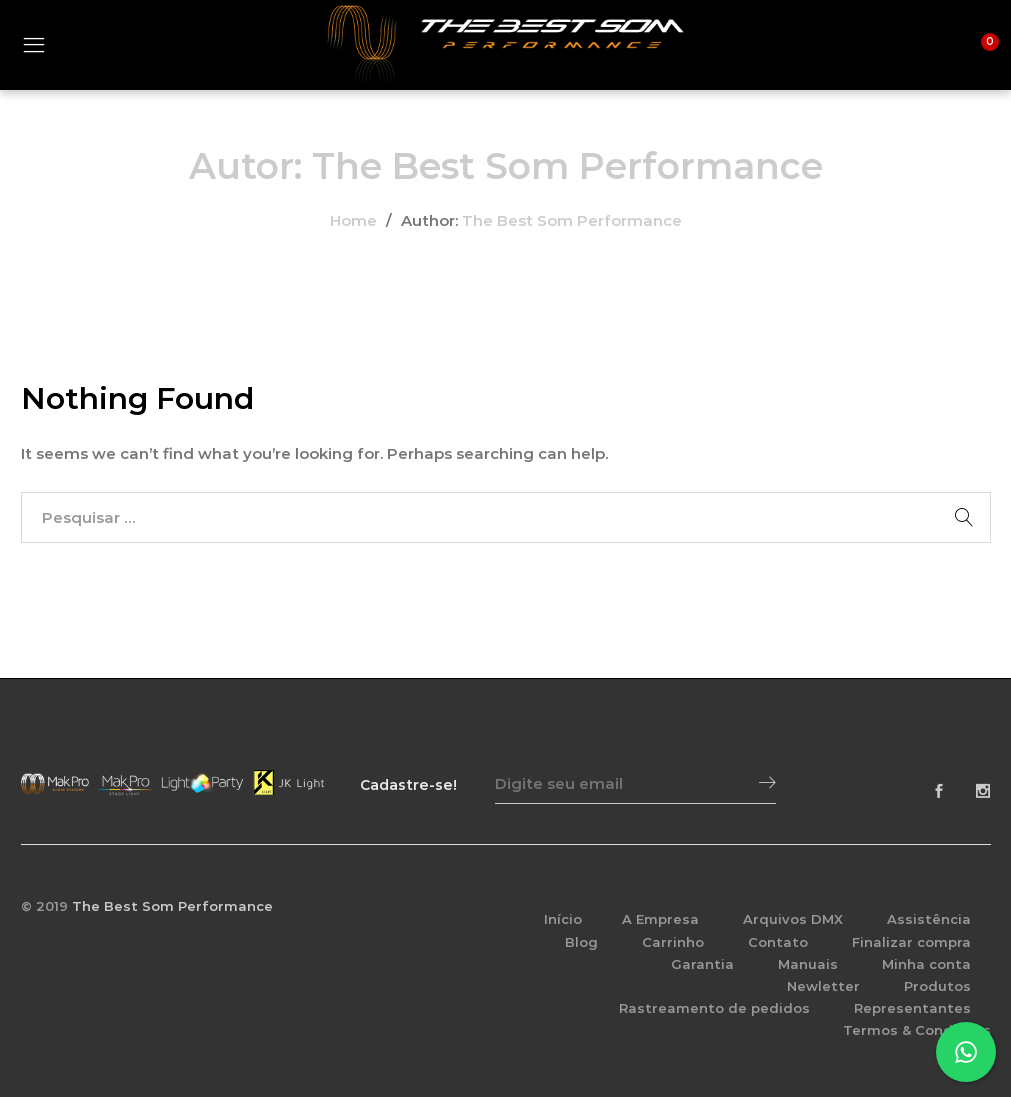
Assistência (929, 919)
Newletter (823, 986)
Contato (778, 942)
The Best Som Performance (572, 220)
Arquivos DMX (793, 919)
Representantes (912, 1008)
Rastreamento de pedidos (714, 1008)
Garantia (702, 964)
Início (563, 919)
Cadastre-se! (408, 785)
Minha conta (926, 964)
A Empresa (660, 919)
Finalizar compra (911, 942)
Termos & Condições (917, 1030)
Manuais (808, 964)
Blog (581, 942)
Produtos (937, 986)
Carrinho (673, 942)
